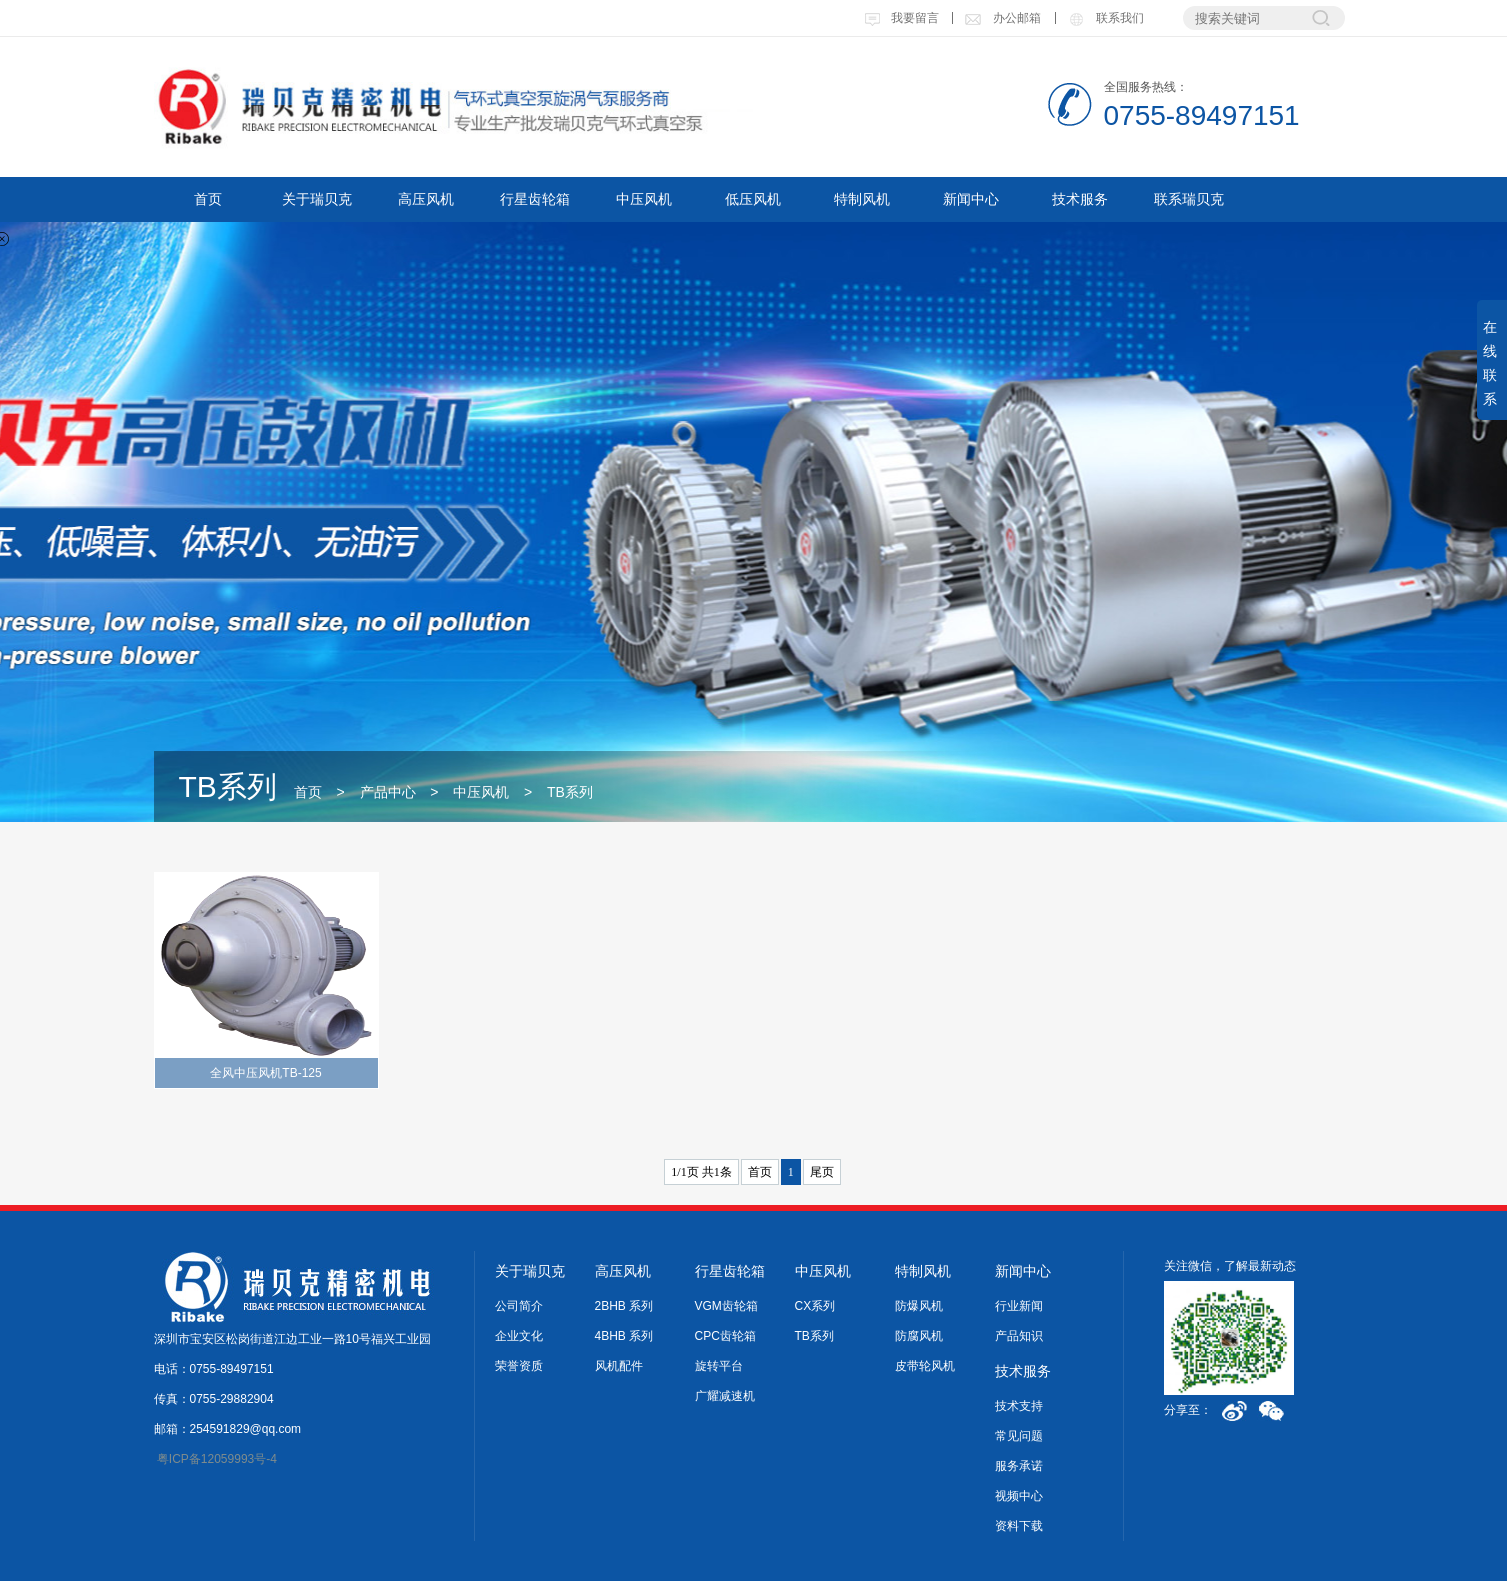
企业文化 (519, 1336)
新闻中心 (971, 199)
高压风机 (426, 199)
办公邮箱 (1002, 18)
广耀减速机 (725, 1396)
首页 (208, 199)
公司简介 (519, 1306)
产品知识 (1019, 1336)
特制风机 (862, 199)
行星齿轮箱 (535, 199)
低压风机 (753, 199)
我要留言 (901, 18)
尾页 (822, 1172)
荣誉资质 (519, 1366)
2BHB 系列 (624, 1306)
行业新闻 (1019, 1306)
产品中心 (388, 792)
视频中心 (1019, 1496)
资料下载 (1019, 1526)
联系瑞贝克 (1189, 199)
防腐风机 (919, 1336)
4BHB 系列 (624, 1336)
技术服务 (1080, 199)
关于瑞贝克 (317, 199)
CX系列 (815, 1306)
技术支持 (1019, 1406)
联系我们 (1105, 18)
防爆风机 (919, 1306)
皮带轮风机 (925, 1366)
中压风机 (644, 199)
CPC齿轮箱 (725, 1336)
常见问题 (1019, 1436)
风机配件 (619, 1366)
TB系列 (570, 792)
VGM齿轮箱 (726, 1306)
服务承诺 (1019, 1466)
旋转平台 (719, 1366)
